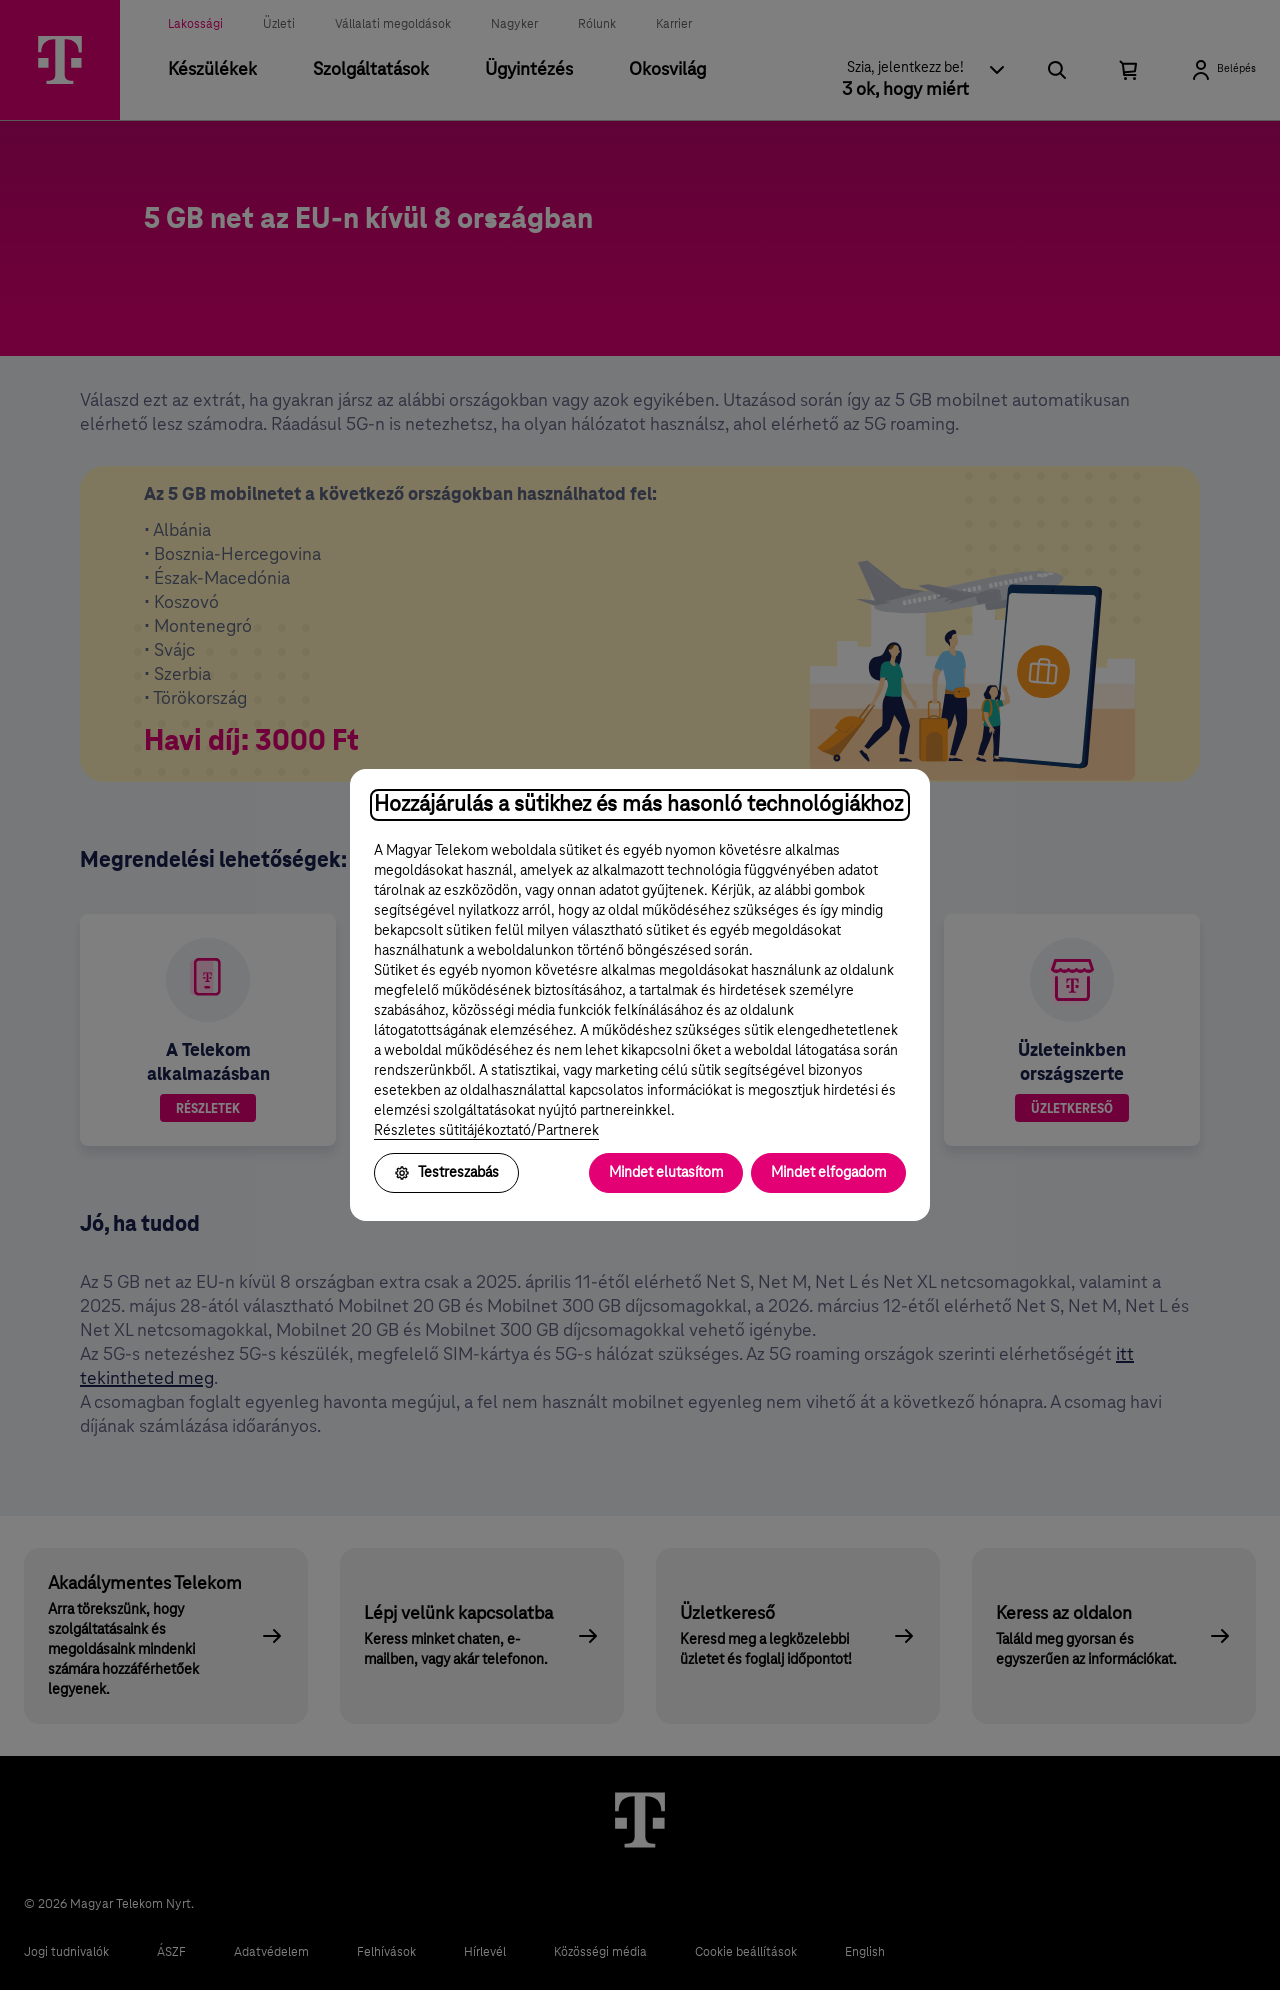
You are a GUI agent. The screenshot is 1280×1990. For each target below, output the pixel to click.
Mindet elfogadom (828, 1173)
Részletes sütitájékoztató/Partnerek (486, 1131)
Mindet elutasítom (666, 1173)
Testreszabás (446, 1173)
